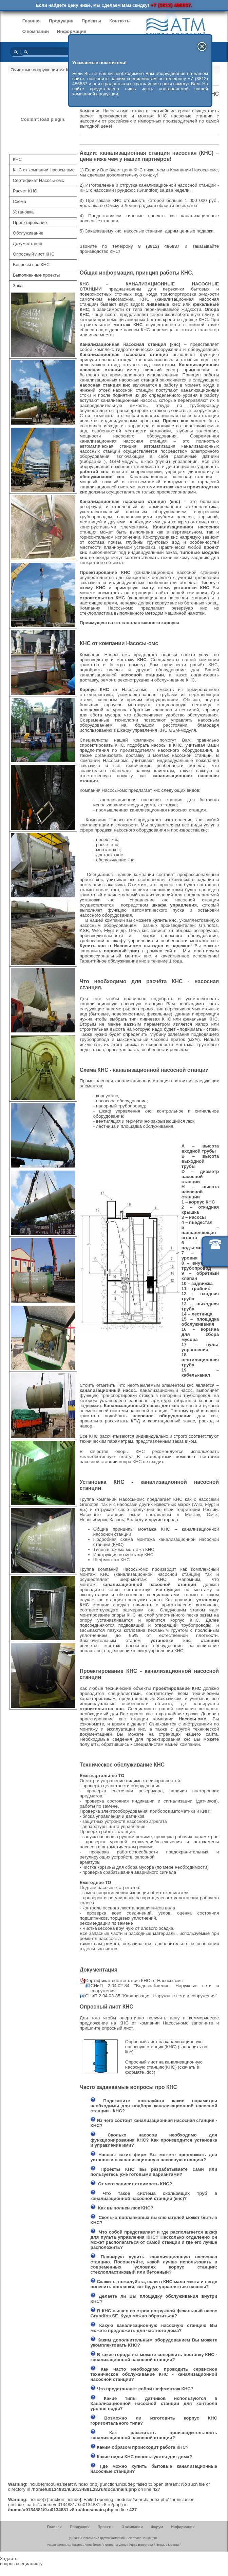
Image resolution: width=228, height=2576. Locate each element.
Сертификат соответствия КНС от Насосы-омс (134, 1980)
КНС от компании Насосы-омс (43, 169)
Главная (31, 20)
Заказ (18, 285)
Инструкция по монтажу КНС (123, 1554)
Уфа (132, 2544)
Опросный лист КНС (34, 254)
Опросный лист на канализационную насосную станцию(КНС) (164, 2044)
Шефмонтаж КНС (111, 1559)
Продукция (61, 20)
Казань (77, 2544)
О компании (35, 31)
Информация (71, 31)
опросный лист (121, 950)
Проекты (91, 20)
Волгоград (145, 2544)
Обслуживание (28, 233)
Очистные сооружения (34, 69)
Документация (27, 243)
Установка (23, 211)
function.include (117, 2484)
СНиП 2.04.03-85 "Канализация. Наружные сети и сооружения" (151, 1995)
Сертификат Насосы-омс (38, 180)
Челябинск (93, 2544)
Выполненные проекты (36, 275)
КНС (17, 159)
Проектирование (30, 222)
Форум (157, 2527)
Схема (19, 201)
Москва (173, 2544)
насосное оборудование (162, 1415)
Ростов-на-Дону (115, 2544)
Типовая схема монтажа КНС (123, 1549)
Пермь (160, 2544)
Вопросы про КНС (31, 264)
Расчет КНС (25, 190)
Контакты (120, 20)
